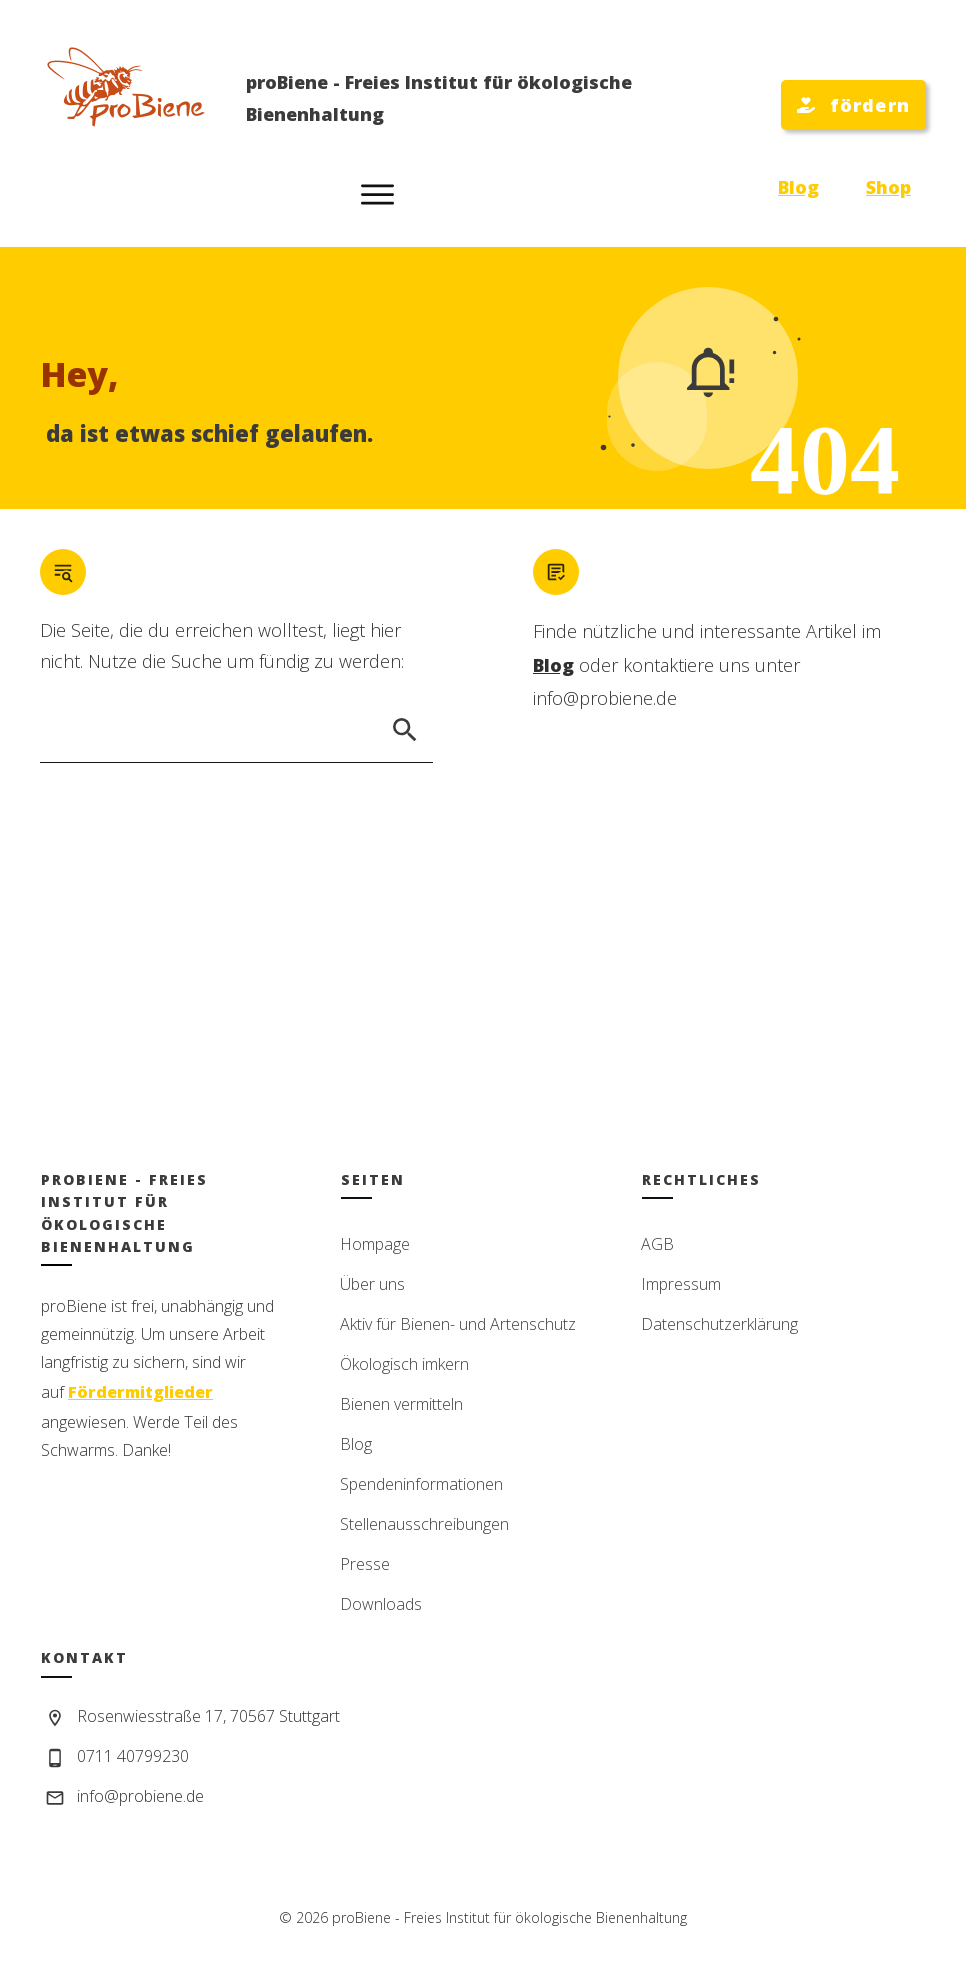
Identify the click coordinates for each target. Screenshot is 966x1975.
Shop (888, 187)
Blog (798, 187)
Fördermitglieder (140, 1392)
